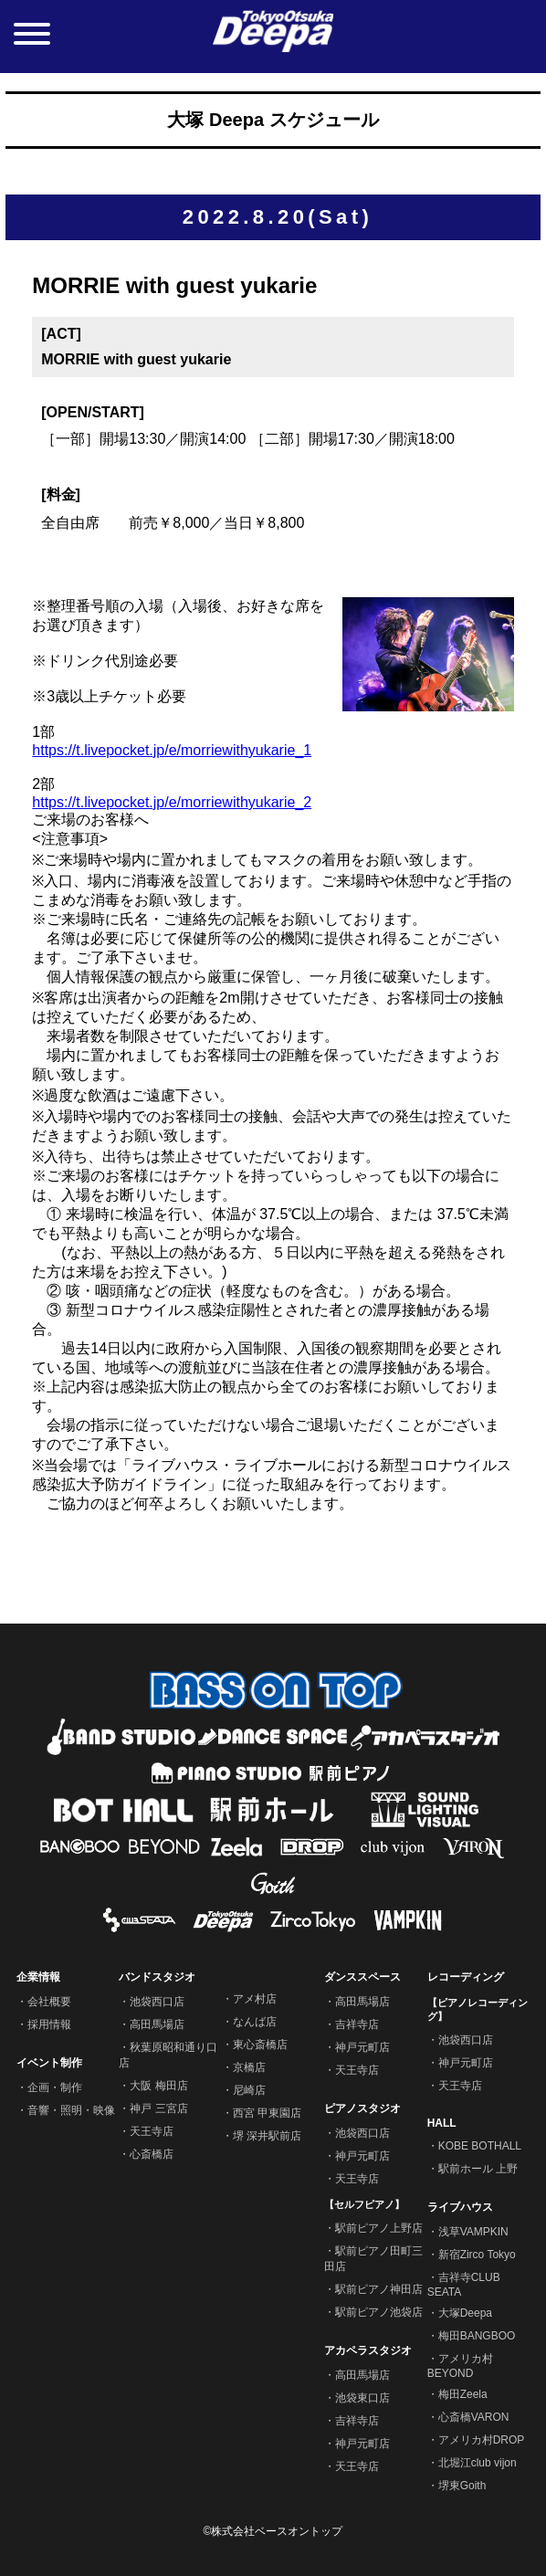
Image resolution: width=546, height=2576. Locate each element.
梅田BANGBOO (477, 2335)
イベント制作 (49, 2062)
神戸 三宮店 (158, 2108)
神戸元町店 (362, 2047)
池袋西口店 (157, 2001)
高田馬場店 (157, 2024)
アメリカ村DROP (481, 2440)
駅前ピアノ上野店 (379, 2228)
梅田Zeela (463, 2394)
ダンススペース (362, 1977)
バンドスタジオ (157, 1977)
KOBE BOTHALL (479, 2146)
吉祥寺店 (357, 2024)
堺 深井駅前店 (267, 2135)
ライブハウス (460, 2207)
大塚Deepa (465, 2313)
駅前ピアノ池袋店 (379, 2312)
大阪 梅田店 (158, 2085)
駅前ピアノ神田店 (379, 2289)
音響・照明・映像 (71, 2110)
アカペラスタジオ (368, 2350)
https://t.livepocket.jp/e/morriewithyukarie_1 (171, 750)
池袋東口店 (362, 2398)
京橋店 (249, 2067)
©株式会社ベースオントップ (273, 2531)
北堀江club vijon (477, 2462)
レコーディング (465, 1977)
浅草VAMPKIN (473, 2231)
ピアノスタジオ (362, 2108)
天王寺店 (151, 2131)
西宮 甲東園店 (267, 2113)
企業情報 (38, 1977)
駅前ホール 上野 (478, 2168)
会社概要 (49, 2001)
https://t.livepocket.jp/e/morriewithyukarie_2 (171, 802)
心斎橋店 (151, 2154)
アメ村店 (255, 1998)
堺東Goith (462, 2485)
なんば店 (255, 2021)
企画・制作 (54, 2087)
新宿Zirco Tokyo (477, 2254)
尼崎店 (249, 2090)
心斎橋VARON (473, 2417)
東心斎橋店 (260, 2044)
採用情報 (49, 2024)
